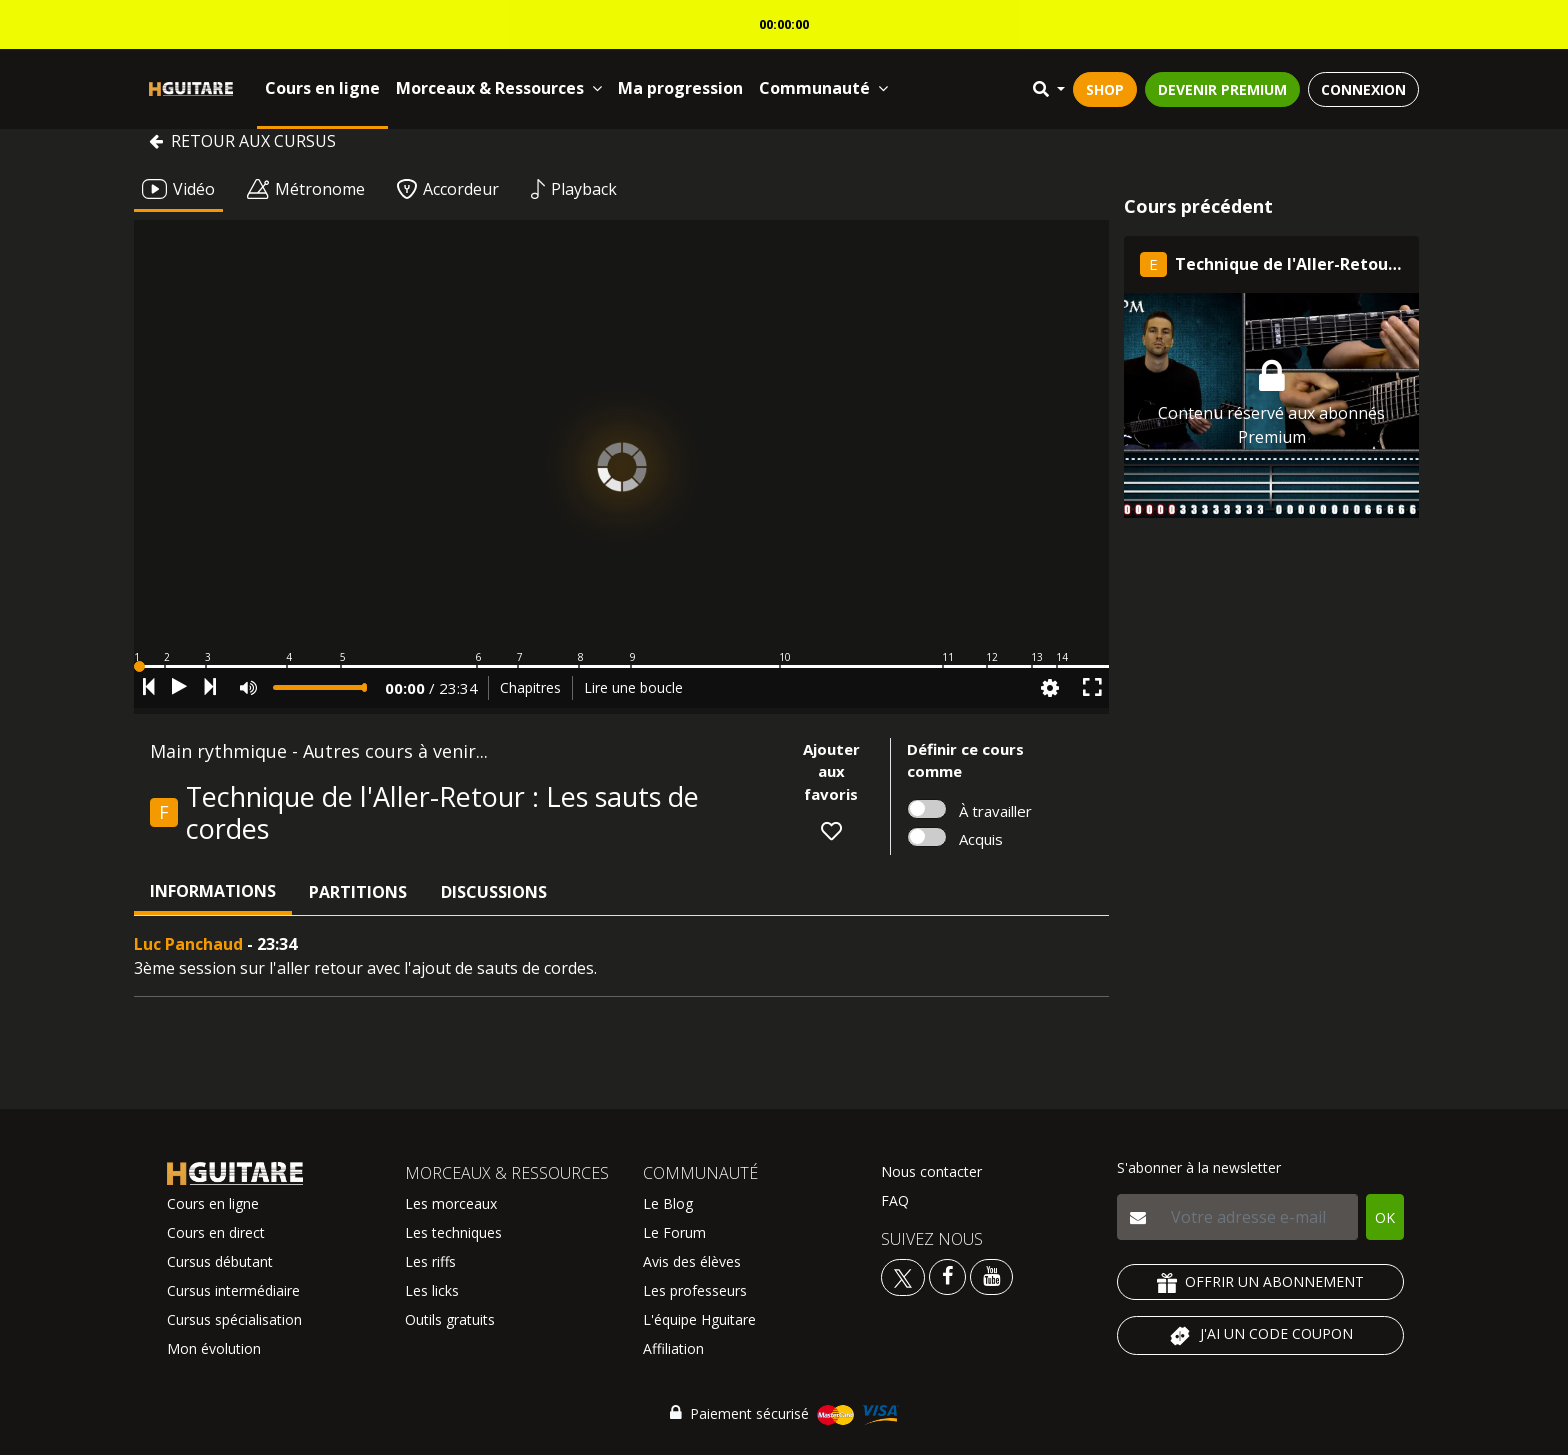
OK (1385, 1217)
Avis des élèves (692, 1261)
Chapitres (530, 687)
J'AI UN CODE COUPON (1260, 1336)
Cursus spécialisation (234, 1319)
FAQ (895, 1200)
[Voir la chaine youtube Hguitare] (991, 1275)
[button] (621, 666)
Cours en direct (216, 1232)
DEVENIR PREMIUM (1222, 89)
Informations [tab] (213, 891)
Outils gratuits (450, 1319)
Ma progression (680, 88)
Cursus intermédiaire (233, 1290)
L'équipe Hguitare (699, 1319)
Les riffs (430, 1261)
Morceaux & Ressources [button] (499, 88)
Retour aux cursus (242, 141)
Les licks (432, 1290)
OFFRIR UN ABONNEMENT (1260, 1282)
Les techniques (453, 1232)
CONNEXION (1363, 89)
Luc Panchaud (188, 944)
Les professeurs (695, 1290)
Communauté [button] (823, 88)
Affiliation (673, 1348)
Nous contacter (931, 1171)
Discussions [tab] (494, 892)
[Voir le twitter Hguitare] (905, 1275)
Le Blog (668, 1203)
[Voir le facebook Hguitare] (947, 1275)
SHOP (1105, 89)
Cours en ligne (322, 88)
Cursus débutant (220, 1261)
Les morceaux (451, 1203)
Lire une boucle (633, 687)
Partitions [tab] (358, 892)
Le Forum (674, 1232)
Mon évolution (214, 1348)
